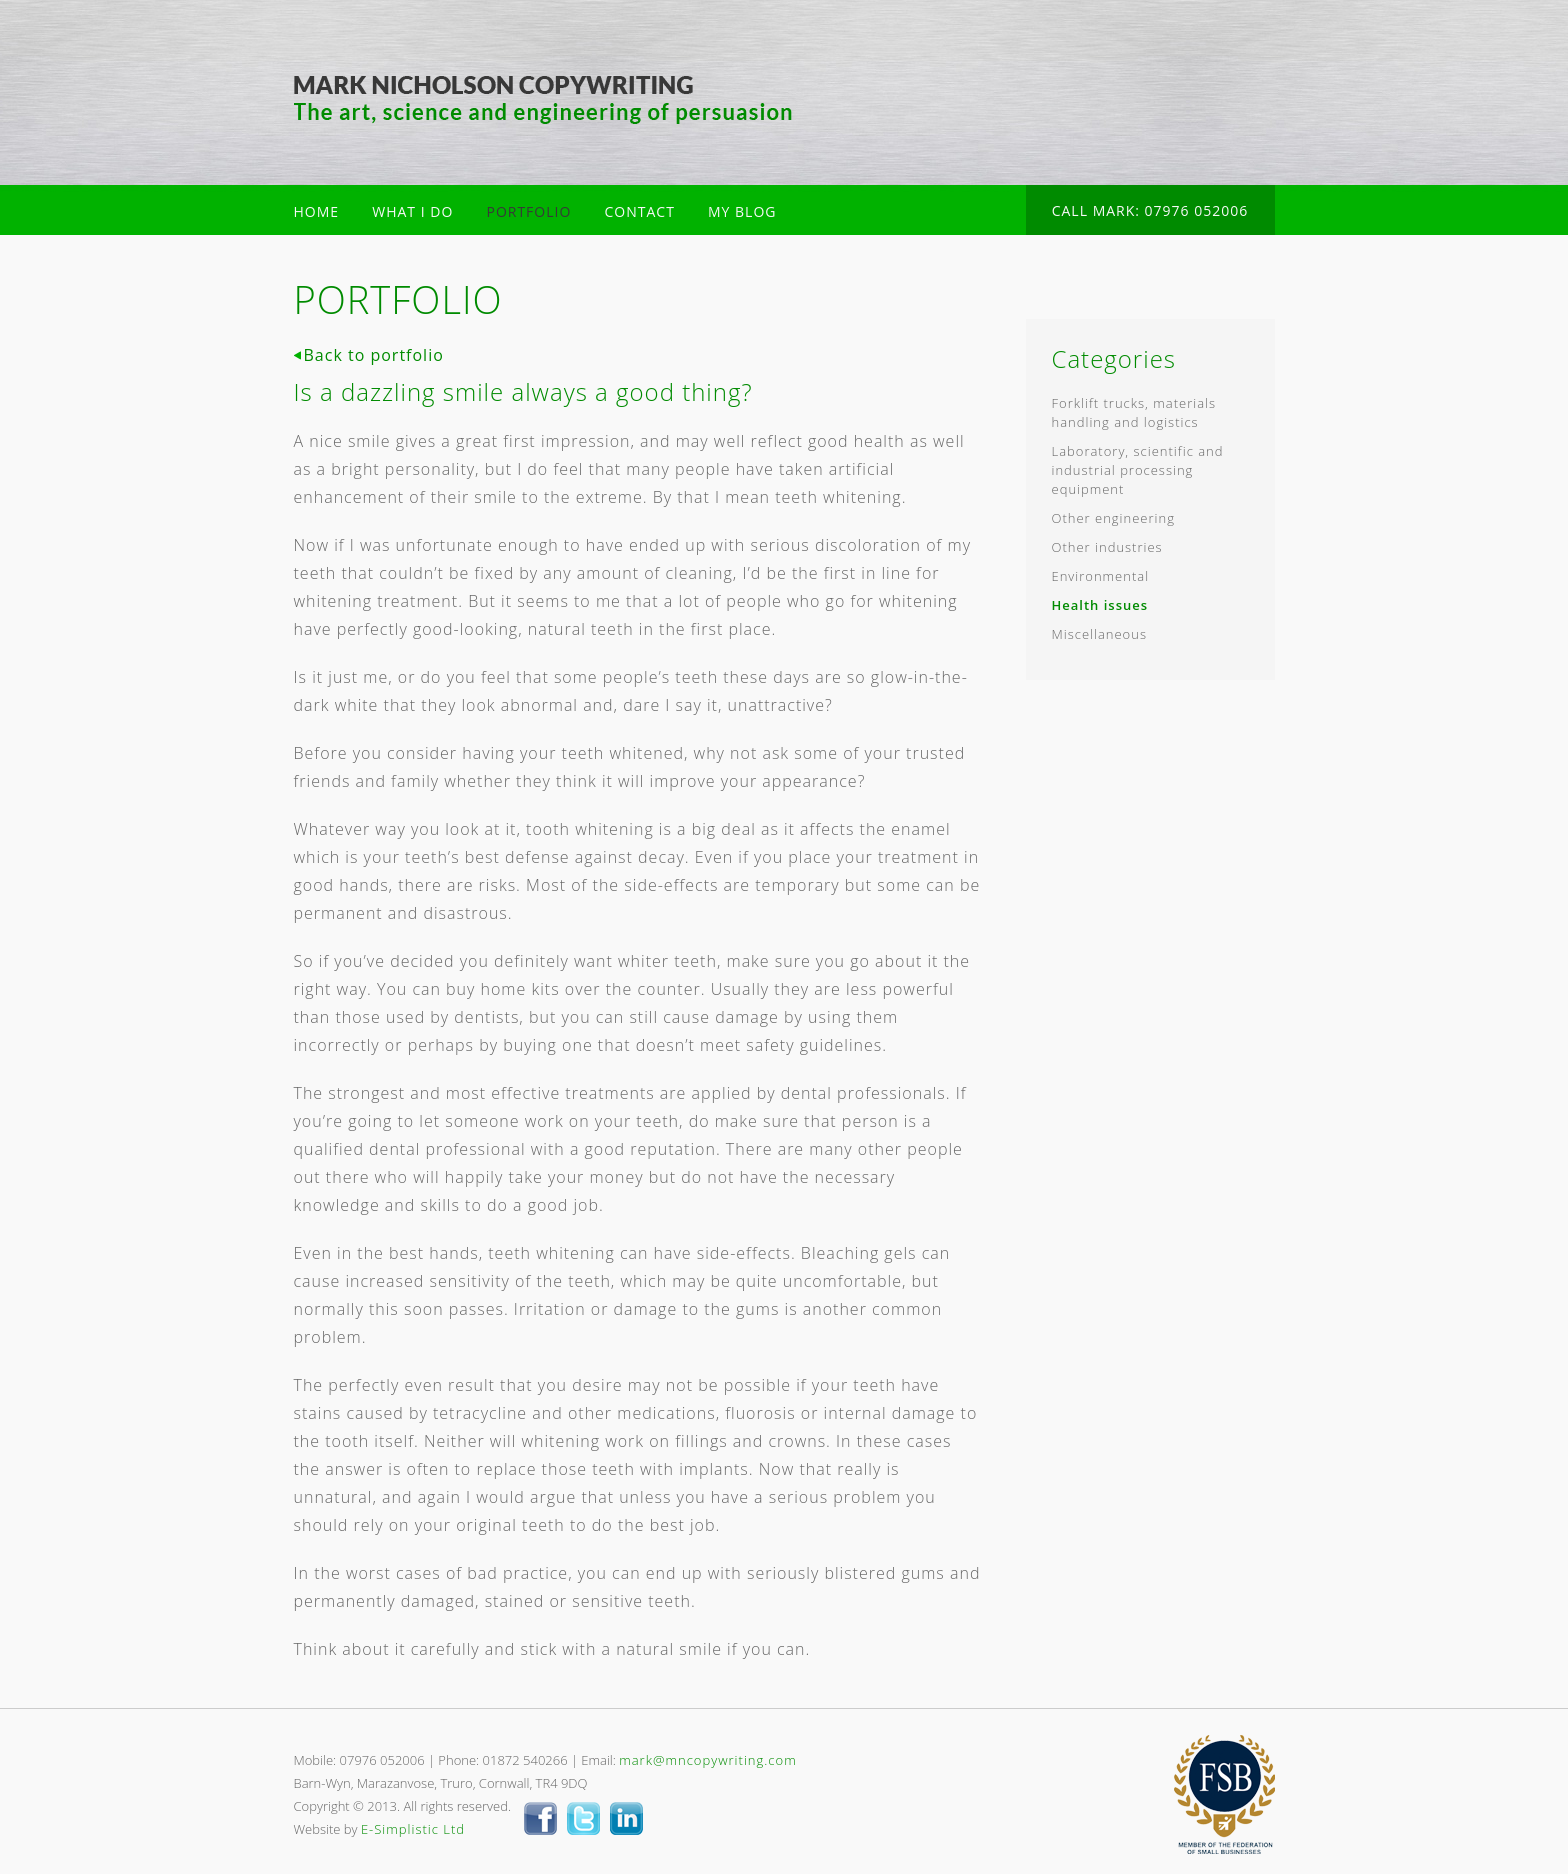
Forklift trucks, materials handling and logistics (1134, 412)
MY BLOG (742, 211)
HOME (317, 211)
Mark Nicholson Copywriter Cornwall (543, 100)
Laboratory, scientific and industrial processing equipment (1138, 470)
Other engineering (1113, 518)
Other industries (1107, 547)
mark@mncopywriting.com (707, 1760)
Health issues (1100, 605)
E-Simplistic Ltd (413, 1829)
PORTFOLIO (528, 211)
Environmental (1101, 576)
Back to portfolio (374, 355)
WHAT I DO (412, 211)
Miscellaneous (1099, 634)
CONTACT (640, 211)
